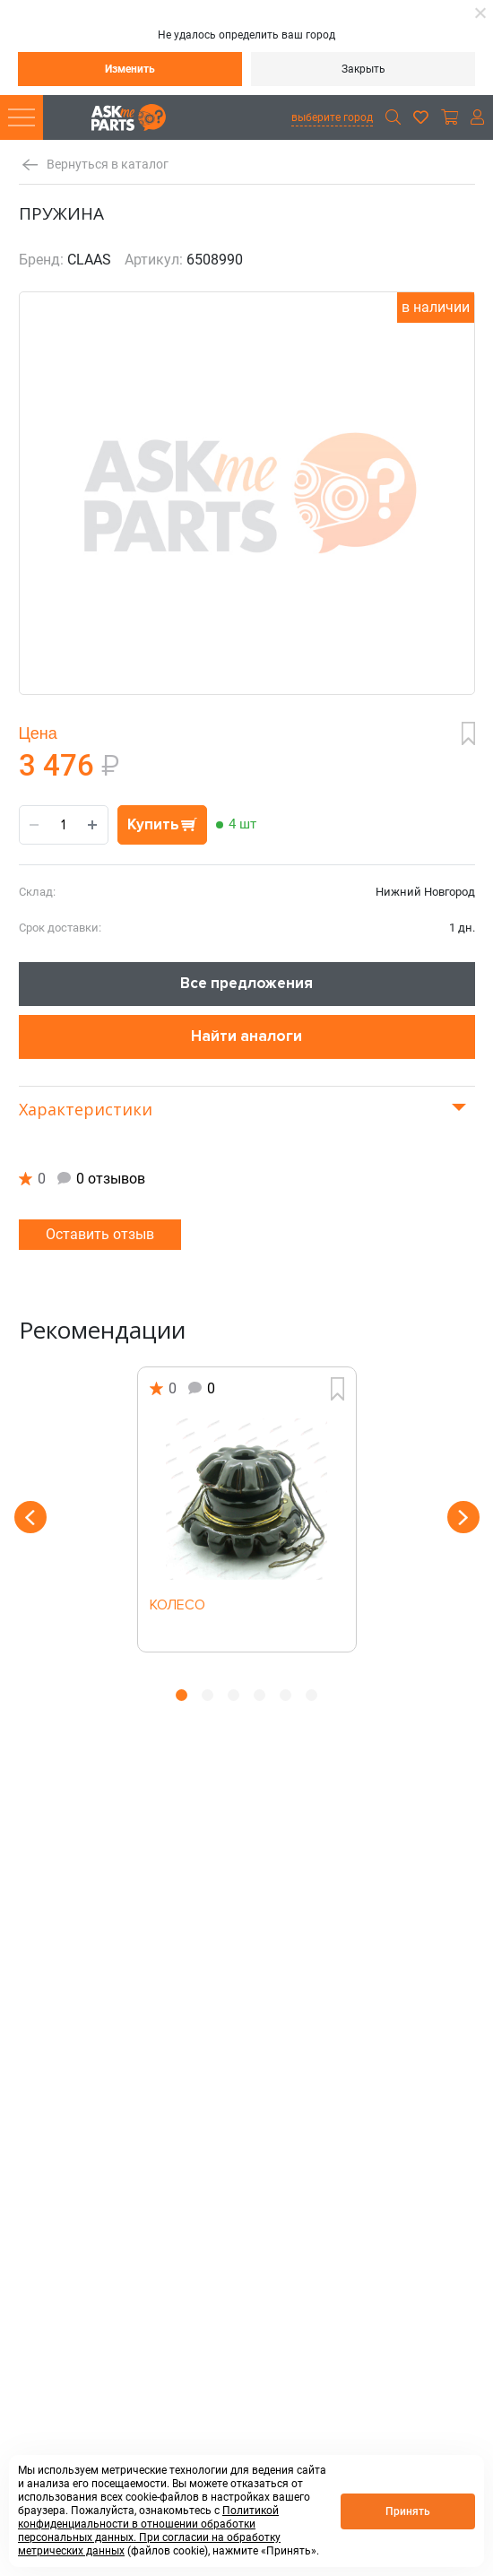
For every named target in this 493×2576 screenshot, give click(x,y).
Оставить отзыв (100, 1234)
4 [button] (259, 1695)
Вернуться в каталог (108, 164)
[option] (247, 1509)
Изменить (130, 69)
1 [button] (181, 1695)
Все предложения (246, 983)
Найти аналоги (246, 1036)
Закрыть (363, 69)
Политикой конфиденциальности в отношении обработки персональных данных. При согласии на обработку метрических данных (149, 2530)
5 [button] (285, 1695)
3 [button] (233, 1695)
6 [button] (311, 1695)
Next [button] (463, 1517)
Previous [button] (30, 1517)
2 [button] (207, 1695)
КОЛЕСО (177, 1606)
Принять (407, 2511)
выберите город (332, 117)
